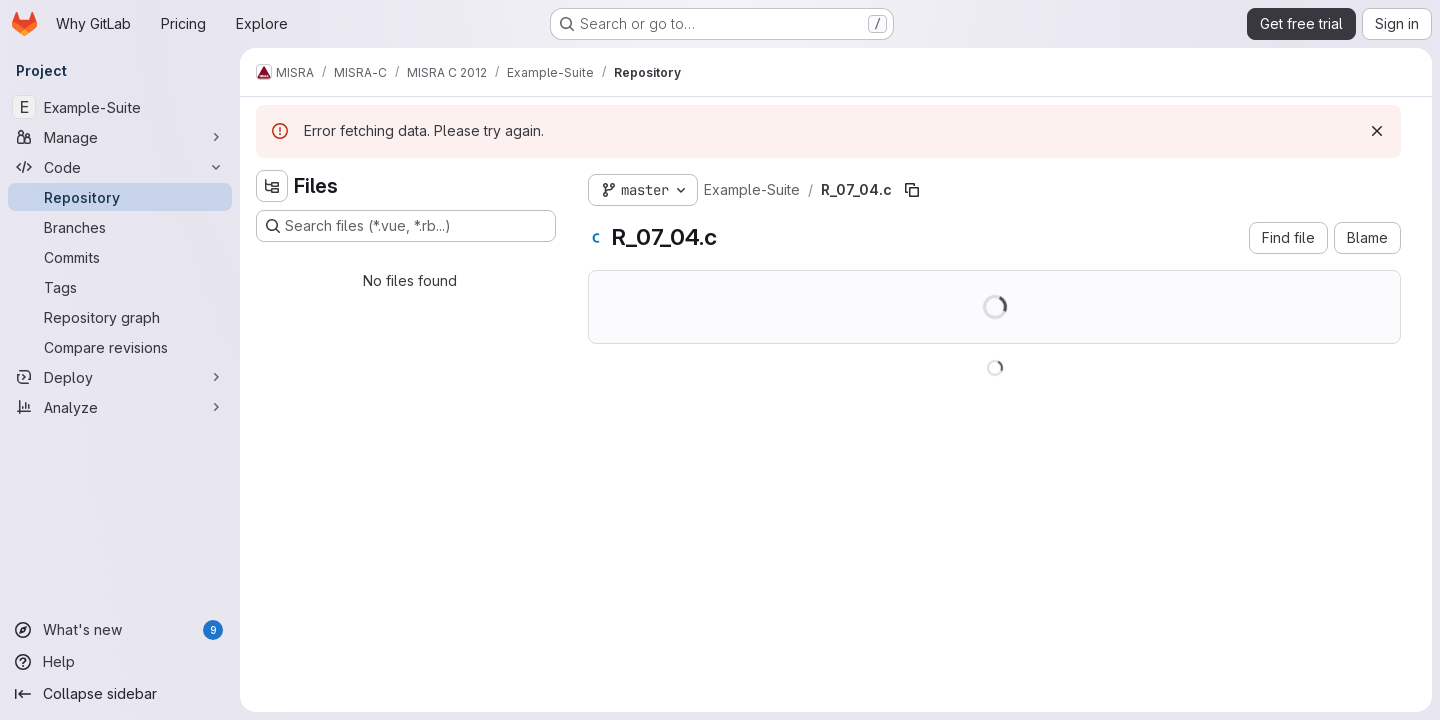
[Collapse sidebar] (120, 694)
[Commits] (120, 257)
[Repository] (120, 197)
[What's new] (120, 630)
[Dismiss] (1377, 131)
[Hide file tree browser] (272, 186)
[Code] (120, 167)
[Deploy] (120, 377)
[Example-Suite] (120, 107)
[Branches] (120, 227)
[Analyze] (120, 407)
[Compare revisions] (120, 347)
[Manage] (120, 137)
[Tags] (120, 287)
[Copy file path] (912, 190)
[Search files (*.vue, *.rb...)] (406, 226)
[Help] (120, 662)
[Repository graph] (120, 317)
